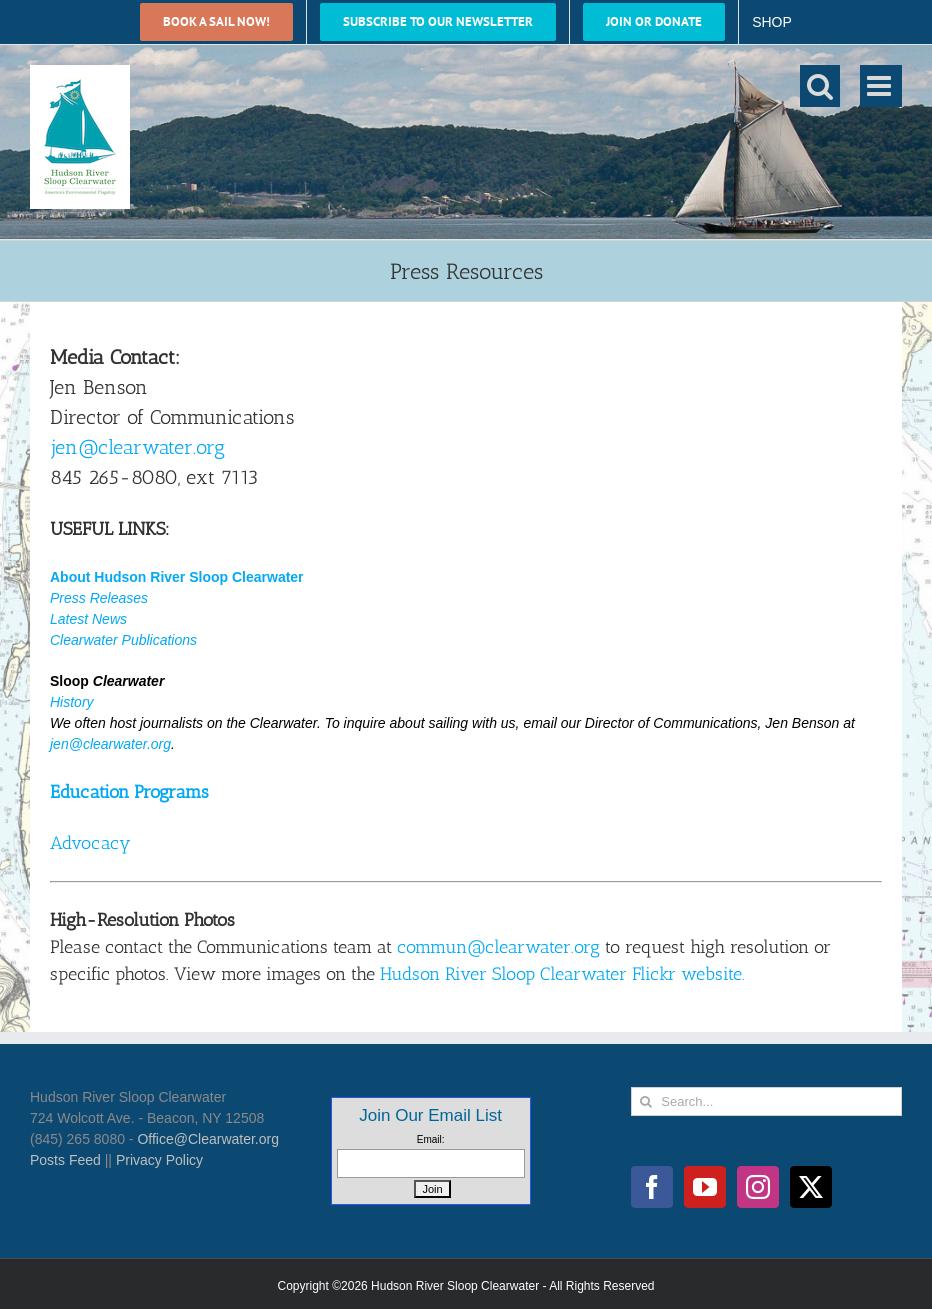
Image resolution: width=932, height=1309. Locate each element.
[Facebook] (652, 1187)
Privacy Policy (159, 1160)
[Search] (645, 1101)
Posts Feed (65, 1160)
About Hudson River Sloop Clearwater (177, 577)
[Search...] (766, 1101)
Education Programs (129, 792)
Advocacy (90, 843)
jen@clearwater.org (137, 447)
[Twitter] (811, 1187)
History (72, 702)
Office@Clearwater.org (208, 1139)
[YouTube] (705, 1187)
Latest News (88, 619)
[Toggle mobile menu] (881, 86)
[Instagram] (758, 1187)
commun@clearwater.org (498, 947)
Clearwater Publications (123, 640)
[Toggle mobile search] (820, 86)
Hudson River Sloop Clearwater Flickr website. (562, 974)
